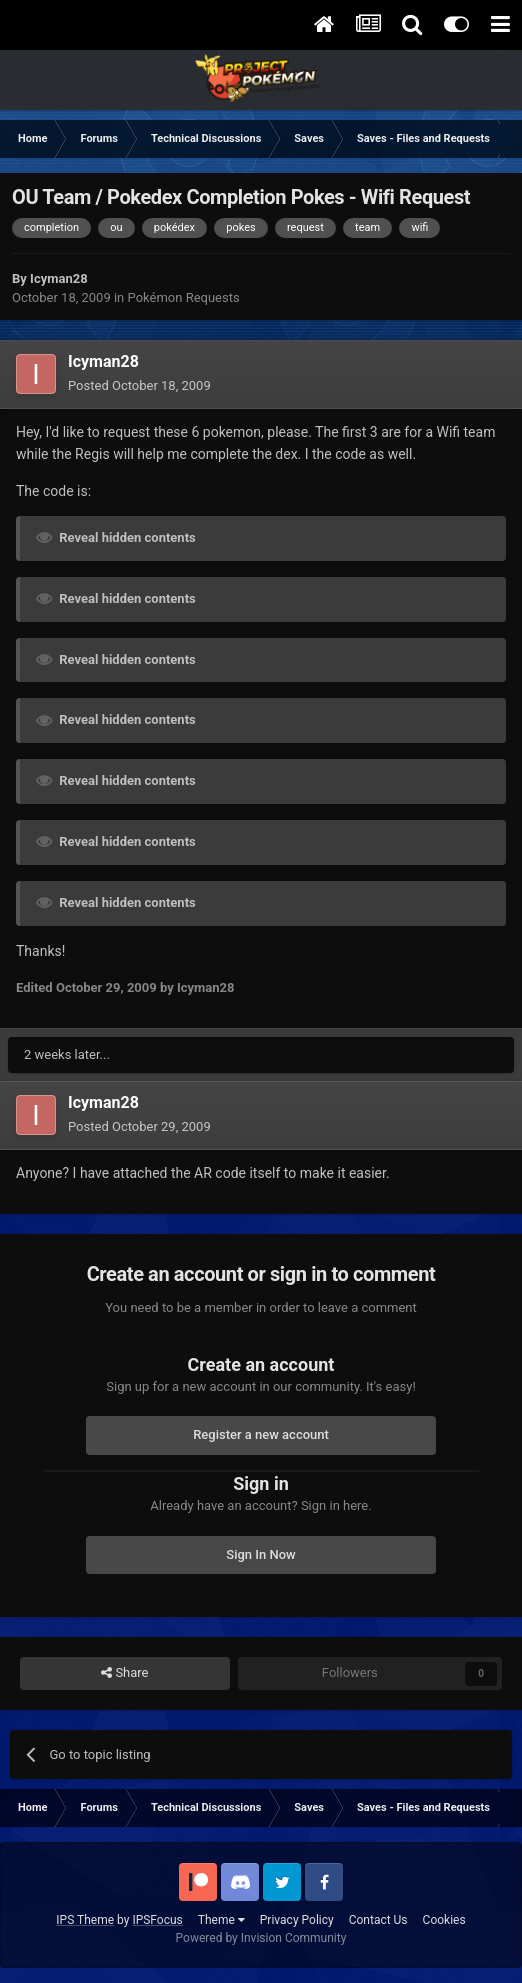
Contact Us (378, 1920)
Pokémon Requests (184, 297)
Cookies (444, 1920)
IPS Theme (85, 1920)
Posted (139, 385)
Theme (221, 1920)
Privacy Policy (297, 1920)
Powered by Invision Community (261, 1938)
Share (124, 1673)
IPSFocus (157, 1920)
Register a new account (261, 1434)
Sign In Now (260, 1554)
